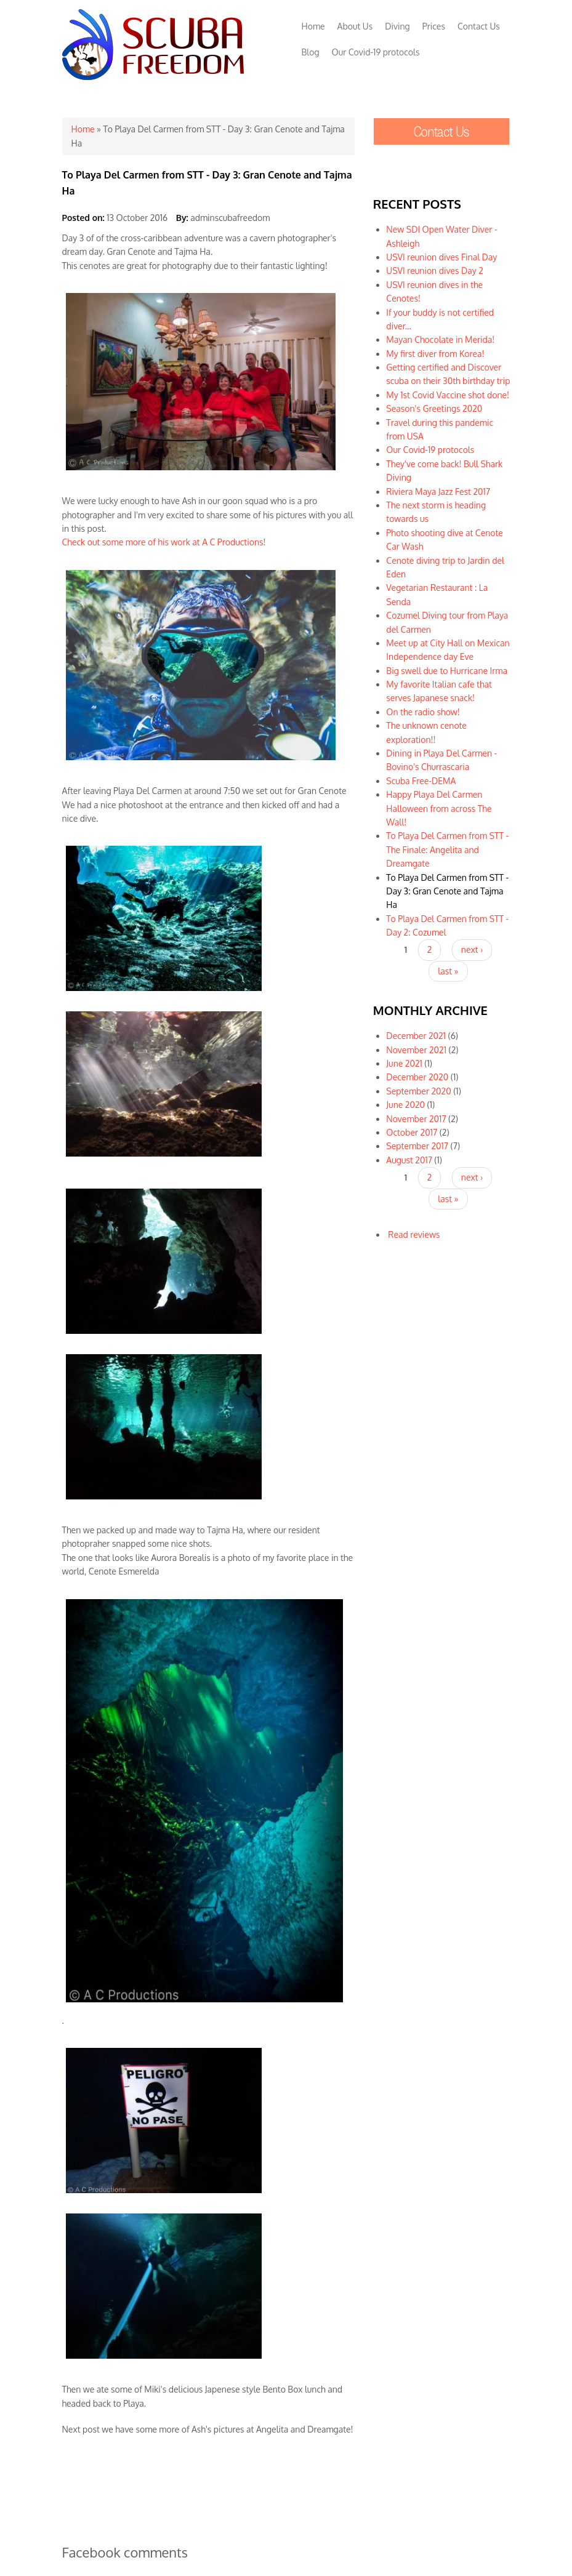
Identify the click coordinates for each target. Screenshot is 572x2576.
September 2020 (418, 1091)
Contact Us (478, 26)
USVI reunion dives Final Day (441, 257)
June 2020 (405, 1104)
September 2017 (417, 1146)
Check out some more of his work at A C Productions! (164, 542)
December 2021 (416, 1035)
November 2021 (416, 1050)
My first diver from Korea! (435, 353)
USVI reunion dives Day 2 (434, 270)
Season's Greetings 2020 (434, 408)
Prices (433, 26)
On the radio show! (422, 712)
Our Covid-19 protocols (376, 52)
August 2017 (409, 1160)
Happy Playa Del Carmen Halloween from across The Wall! (438, 808)
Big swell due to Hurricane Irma (446, 670)
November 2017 (416, 1118)
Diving (397, 26)
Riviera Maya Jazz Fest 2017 (438, 491)
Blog (311, 52)
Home (313, 26)
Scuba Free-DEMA (421, 781)
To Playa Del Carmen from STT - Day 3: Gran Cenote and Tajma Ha (447, 891)
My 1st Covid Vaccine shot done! (447, 395)
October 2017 (411, 1132)
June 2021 (404, 1063)
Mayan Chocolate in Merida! (440, 339)
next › (472, 949)
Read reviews (414, 1234)
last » (448, 971)
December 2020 (417, 1077)
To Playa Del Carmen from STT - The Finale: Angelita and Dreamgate (447, 849)
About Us (355, 26)
